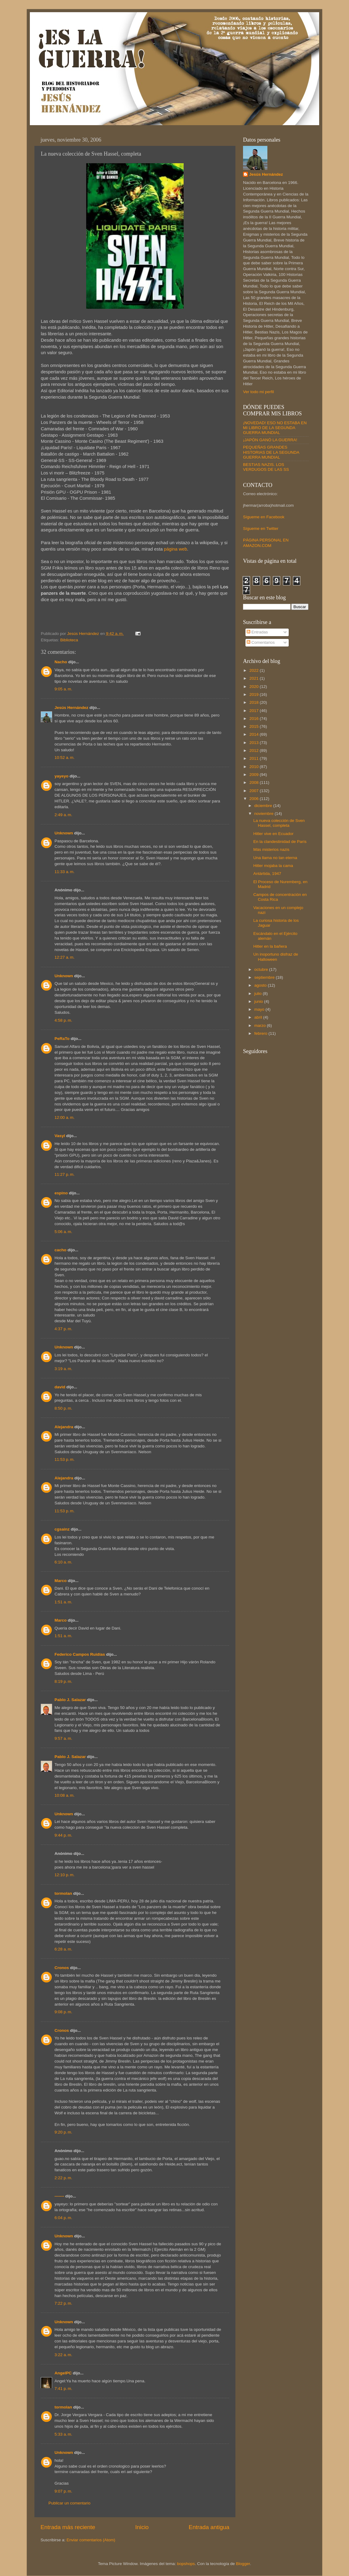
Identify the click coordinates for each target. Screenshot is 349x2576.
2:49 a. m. (63, 814)
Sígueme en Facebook (263, 517)
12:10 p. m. (65, 1875)
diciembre (263, 805)
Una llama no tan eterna (275, 857)
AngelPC (63, 2373)
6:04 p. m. (63, 2217)
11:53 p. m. (65, 1459)
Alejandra (64, 1427)
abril (258, 1017)
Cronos (62, 1967)
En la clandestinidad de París (280, 841)
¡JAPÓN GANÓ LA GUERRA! (270, 440)
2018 (254, 702)
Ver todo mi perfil (258, 391)
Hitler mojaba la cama (273, 865)
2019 (254, 694)
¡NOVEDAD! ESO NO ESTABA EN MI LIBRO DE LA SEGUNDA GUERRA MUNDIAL (275, 428)
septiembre (265, 977)
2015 (254, 726)
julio (258, 993)
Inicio (142, 2527)
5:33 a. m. (63, 2434)
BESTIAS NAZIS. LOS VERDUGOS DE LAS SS (266, 467)
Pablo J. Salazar (70, 1699)
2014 (254, 734)
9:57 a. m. (63, 1738)
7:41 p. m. (63, 2388)
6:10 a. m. (63, 1562)
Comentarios (261, 642)
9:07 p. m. (63, 2491)
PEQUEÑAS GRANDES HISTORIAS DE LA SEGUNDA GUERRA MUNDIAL (271, 452)
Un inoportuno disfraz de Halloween (275, 956)
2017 (254, 710)
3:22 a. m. (63, 2354)
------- (59, 2196)
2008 (254, 782)
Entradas (257, 632)
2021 (254, 678)
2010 (254, 766)
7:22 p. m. (63, 2303)
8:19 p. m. (63, 1681)
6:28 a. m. (63, 1949)
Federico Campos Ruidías (80, 1654)
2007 (254, 790)
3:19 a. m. (63, 1368)
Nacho (61, 662)
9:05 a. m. (63, 689)
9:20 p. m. (63, 2132)
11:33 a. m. (65, 871)
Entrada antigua (209, 2527)
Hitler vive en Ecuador (273, 833)
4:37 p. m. (63, 1329)
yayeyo (62, 776)
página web (175, 549)
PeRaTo (62, 1038)
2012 (254, 750)
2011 (254, 758)
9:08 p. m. (63, 2012)
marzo (260, 1025)
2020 (254, 686)
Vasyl (60, 1135)
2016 (254, 718)
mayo (260, 1009)
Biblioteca (69, 640)
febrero (261, 1033)
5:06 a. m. (63, 1231)
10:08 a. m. (65, 1795)
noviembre (264, 813)
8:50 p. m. (63, 1408)
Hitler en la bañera (270, 946)
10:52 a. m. (65, 757)
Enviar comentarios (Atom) (91, 2540)
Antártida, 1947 (267, 873)
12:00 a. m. (65, 1117)
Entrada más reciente (68, 2527)
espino (61, 1193)
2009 (254, 774)
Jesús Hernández (71, 707)
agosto (261, 985)
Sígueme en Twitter (260, 528)
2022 (254, 670)
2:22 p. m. (63, 2178)
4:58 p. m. (63, 1020)
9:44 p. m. (63, 1835)
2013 (254, 742)
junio (259, 1001)
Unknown (64, 833)
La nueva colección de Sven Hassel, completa (279, 823)
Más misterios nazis (271, 849)
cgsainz (62, 1529)
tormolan (63, 1893)
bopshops (186, 2563)
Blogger (243, 2563)
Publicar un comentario (69, 2503)
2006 (254, 798)
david (60, 1387)
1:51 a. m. (63, 1602)
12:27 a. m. (65, 957)
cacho (60, 1250)
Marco (61, 1580)
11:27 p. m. (65, 1174)
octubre (261, 969)
